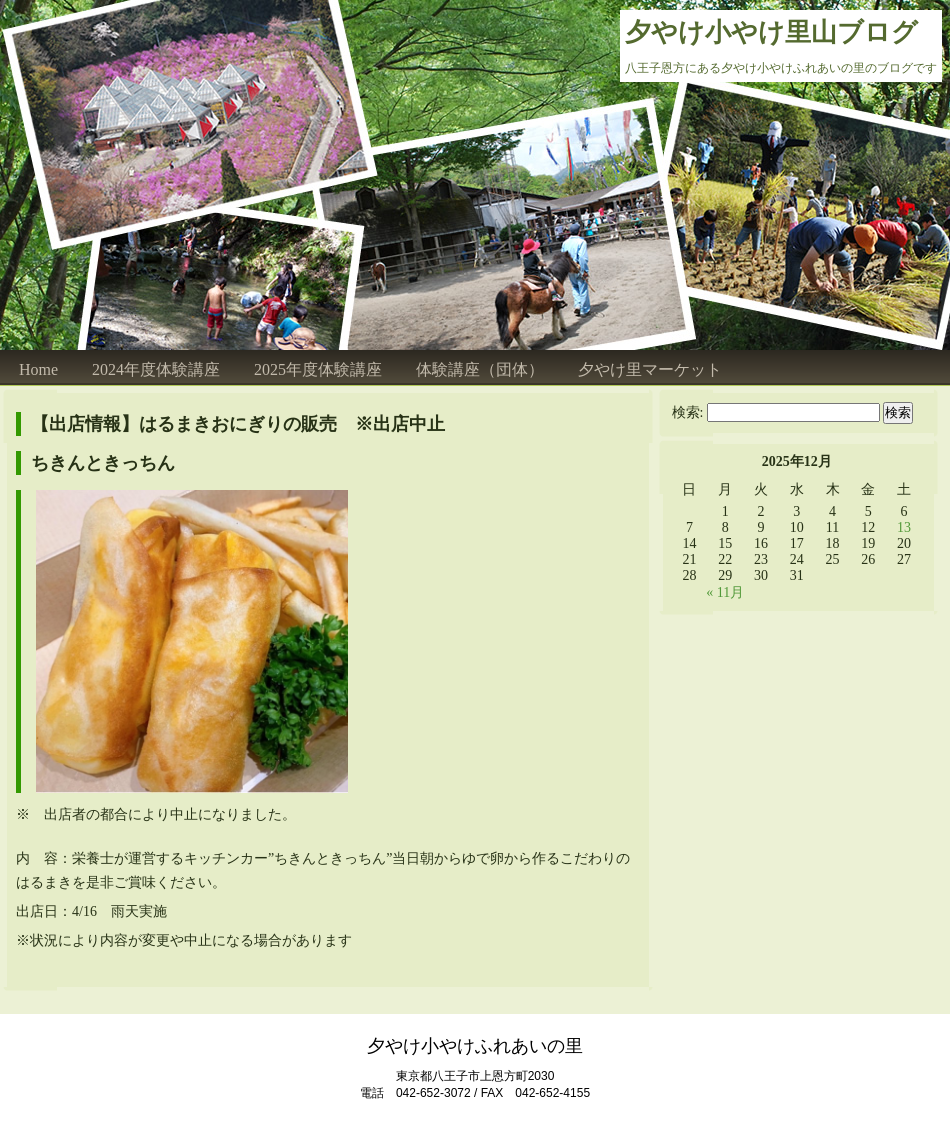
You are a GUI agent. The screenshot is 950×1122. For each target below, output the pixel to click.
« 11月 (725, 592)
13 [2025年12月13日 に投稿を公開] (904, 527)
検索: (688, 412)
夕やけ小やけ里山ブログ (771, 32)
